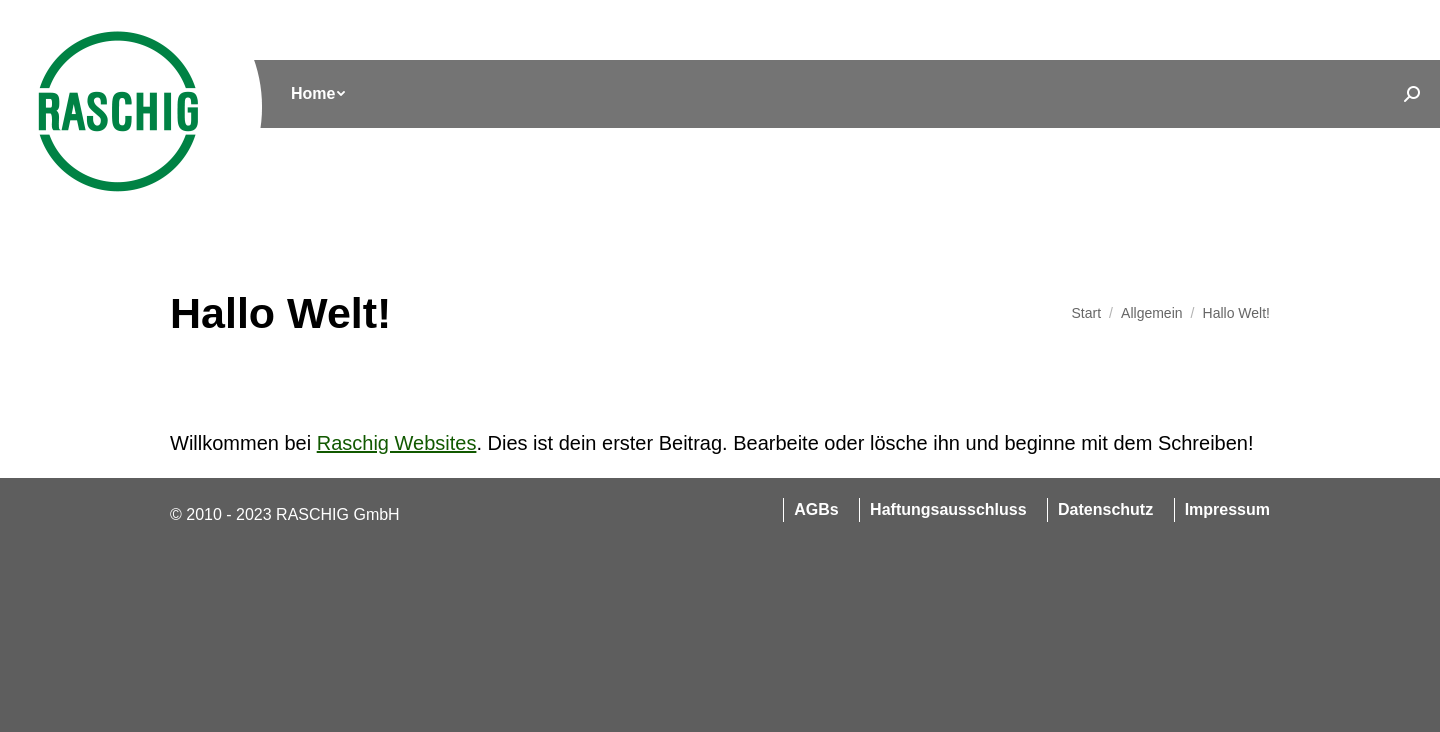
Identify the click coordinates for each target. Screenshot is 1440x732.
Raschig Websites (397, 443)
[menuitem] (318, 94)
